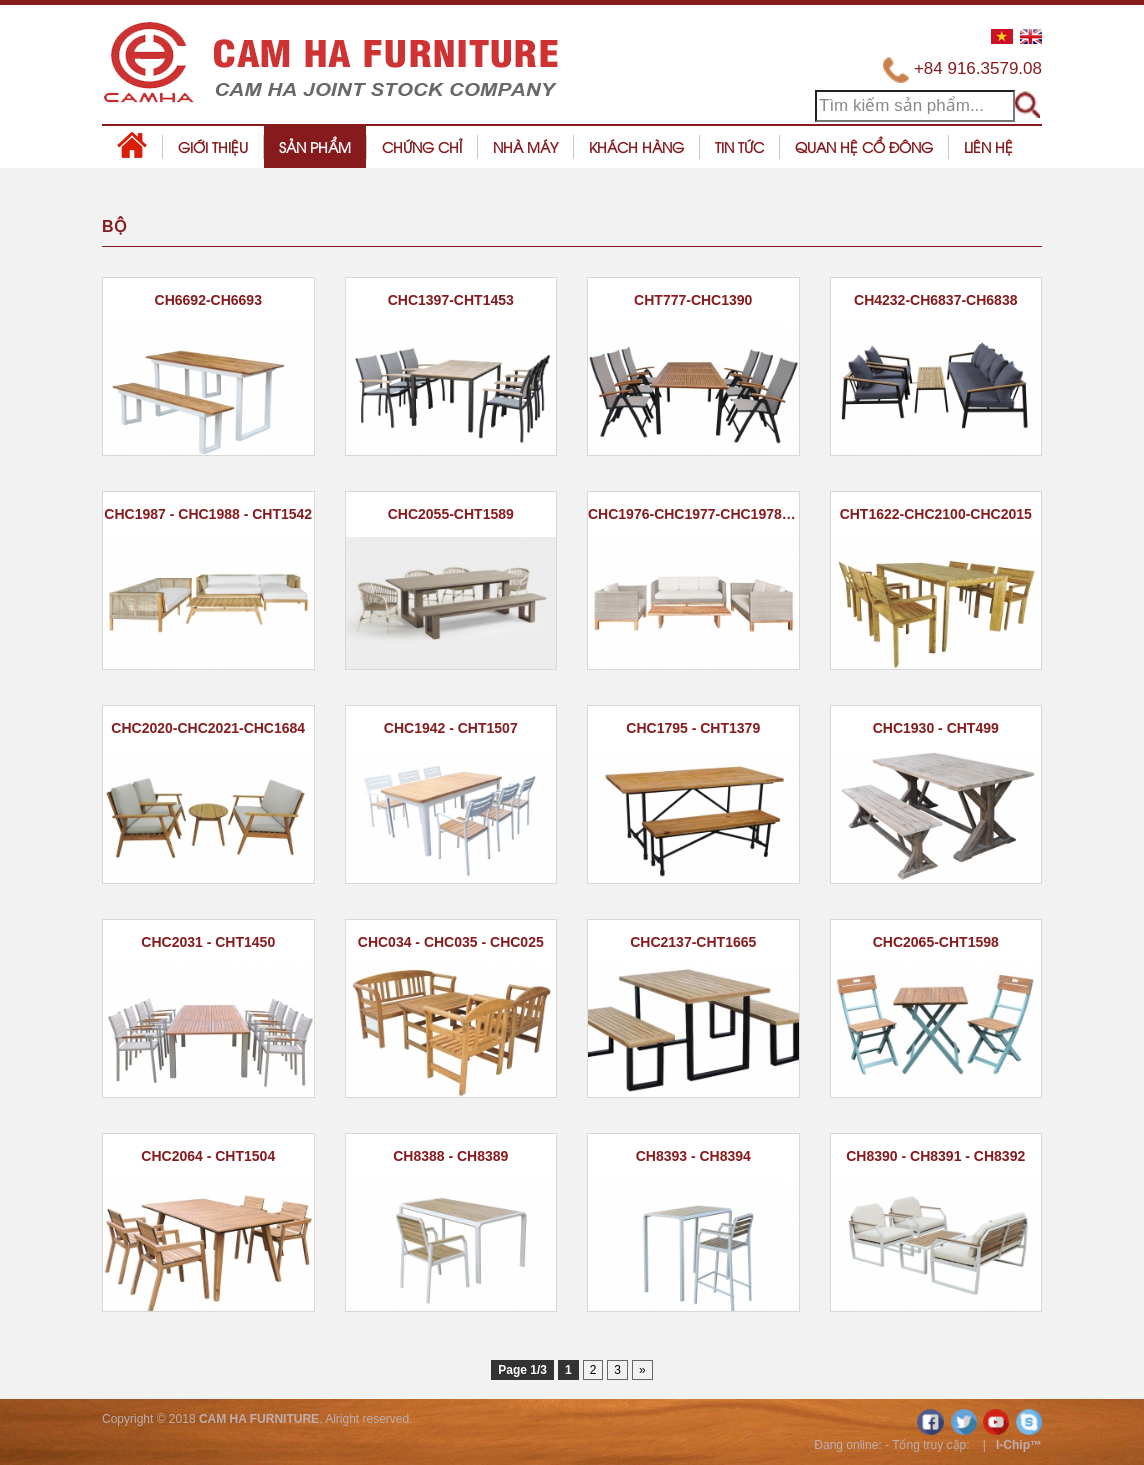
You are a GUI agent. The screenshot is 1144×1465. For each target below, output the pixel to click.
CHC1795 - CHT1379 (693, 728)
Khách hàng (636, 146)
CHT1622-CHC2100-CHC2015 (936, 514)
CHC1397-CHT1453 (451, 300)
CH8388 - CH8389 (450, 1156)
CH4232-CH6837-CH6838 (935, 300)
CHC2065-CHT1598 (936, 942)
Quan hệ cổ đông (864, 146)
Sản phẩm (315, 146)
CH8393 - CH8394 (693, 1156)
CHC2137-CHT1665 (693, 942)
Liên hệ (988, 146)
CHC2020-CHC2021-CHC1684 (208, 728)
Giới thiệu (213, 146)
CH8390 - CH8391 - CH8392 (935, 1156)
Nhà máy (525, 146)
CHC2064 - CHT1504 (208, 1156)
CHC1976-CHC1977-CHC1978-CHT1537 (693, 514)
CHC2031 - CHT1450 (208, 942)
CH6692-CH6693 (208, 300)
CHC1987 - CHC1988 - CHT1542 (208, 514)
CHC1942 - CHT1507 (451, 728)
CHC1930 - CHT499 (936, 728)
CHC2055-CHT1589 (451, 514)
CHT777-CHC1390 (693, 300)
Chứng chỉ (422, 146)
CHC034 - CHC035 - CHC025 (451, 942)
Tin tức (739, 146)
